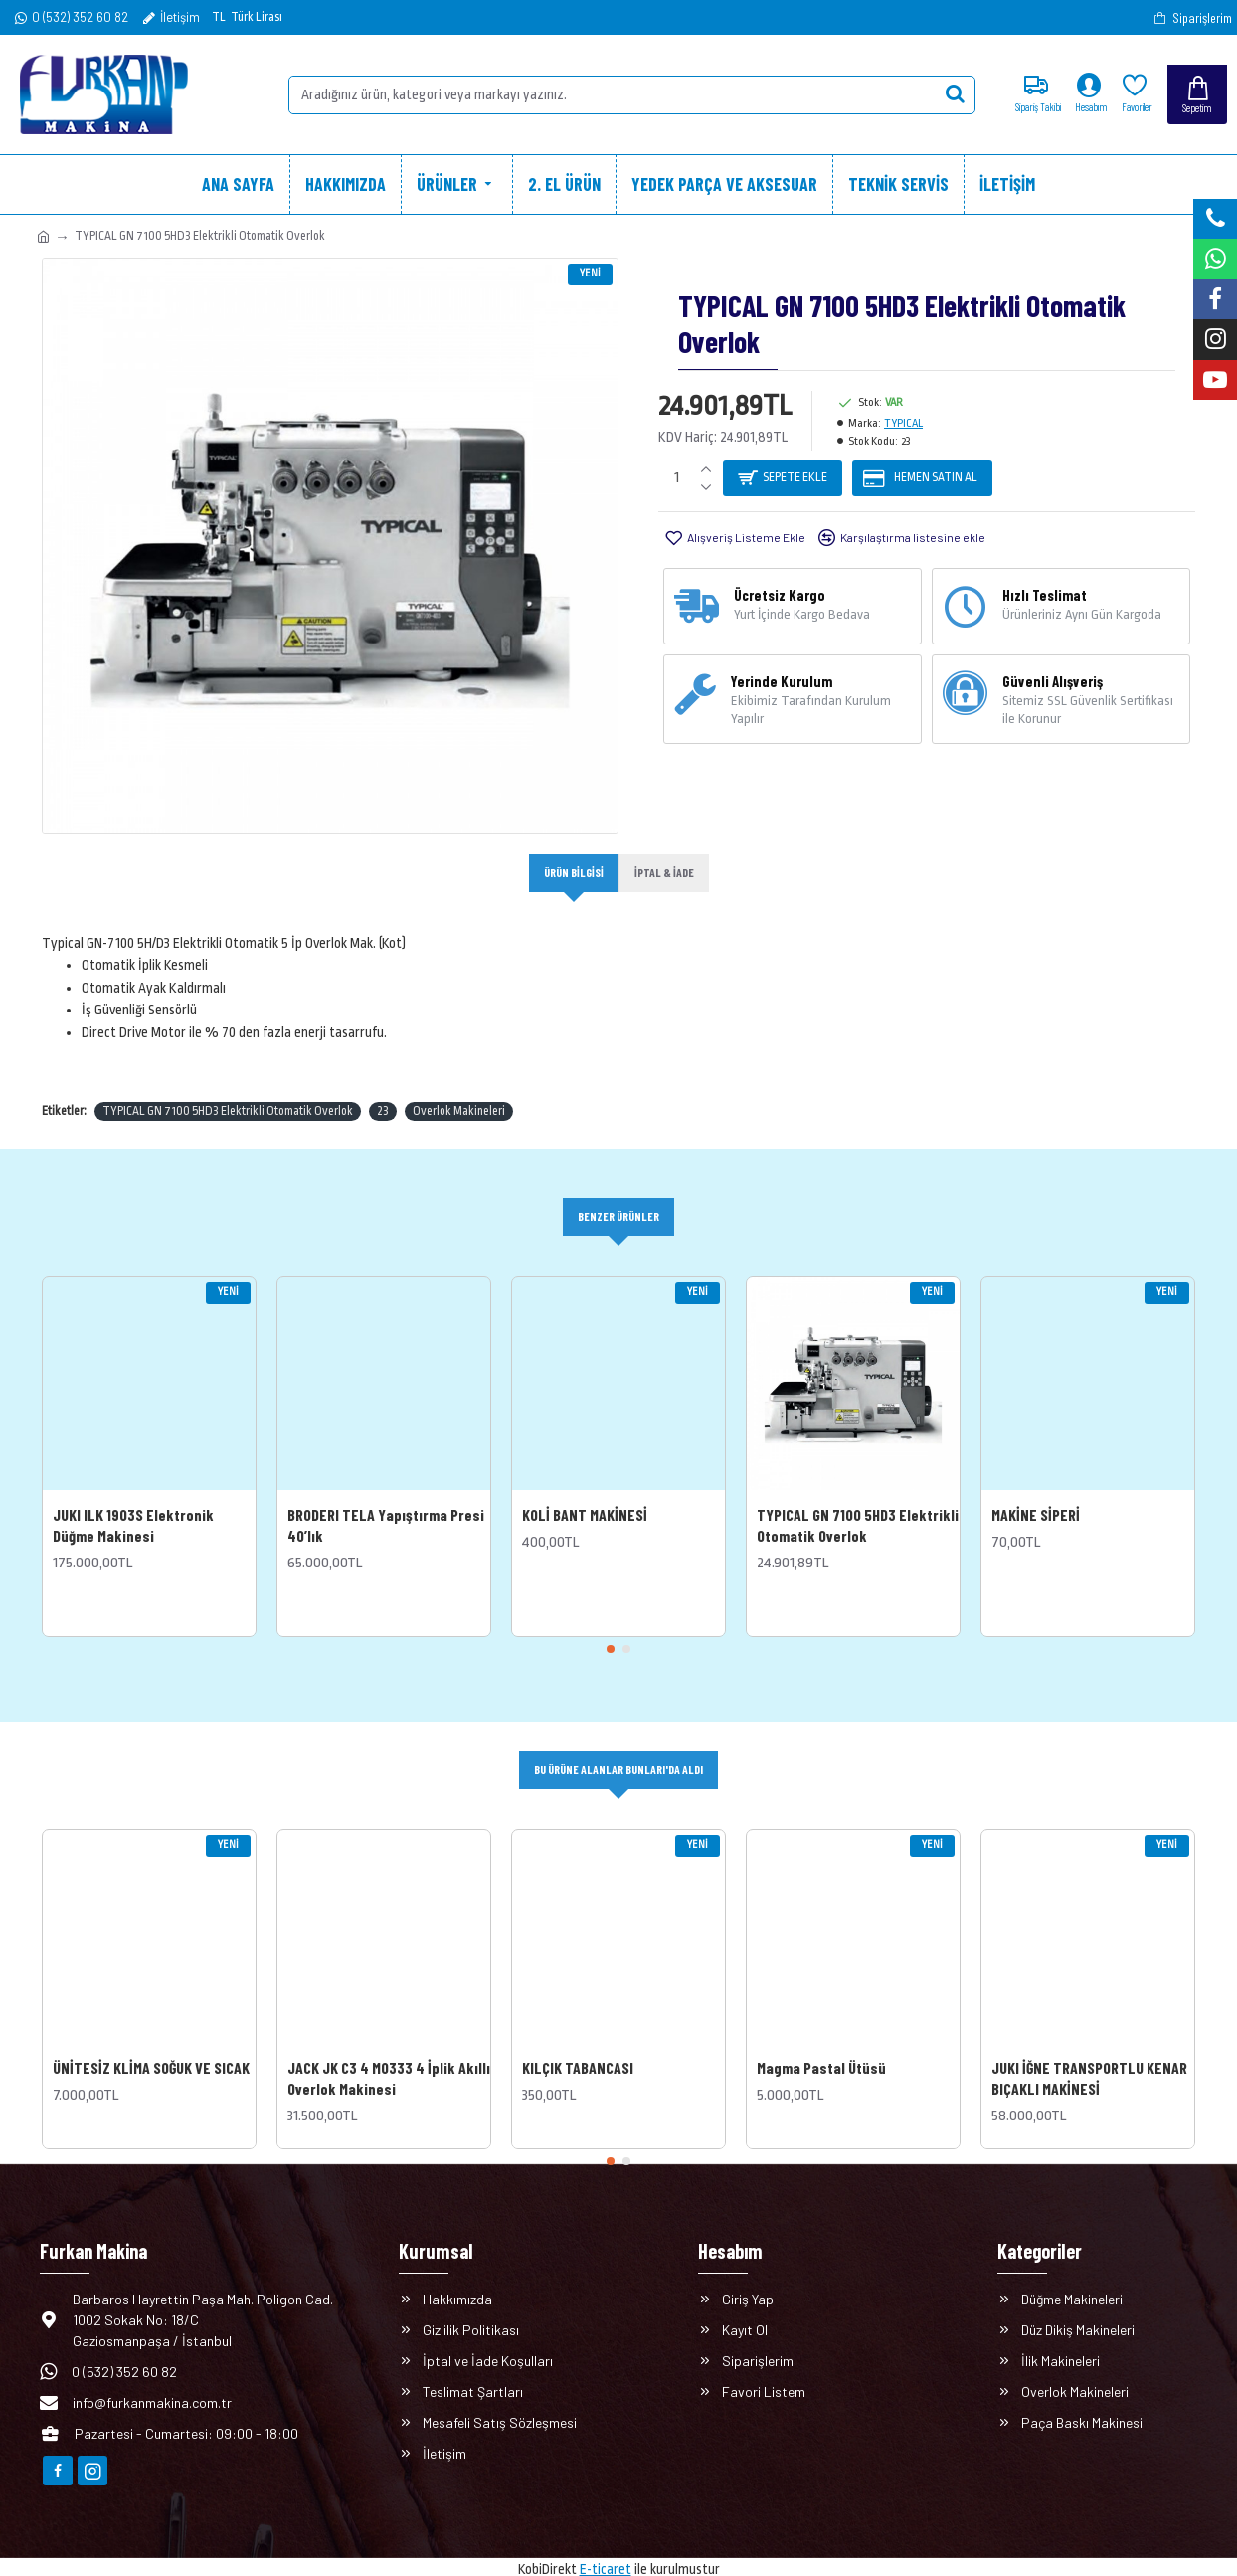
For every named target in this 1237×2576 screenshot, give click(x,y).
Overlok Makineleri (459, 1088)
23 (383, 1088)
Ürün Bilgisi (571, 873)
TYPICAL (903, 423)
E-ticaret (605, 2550)
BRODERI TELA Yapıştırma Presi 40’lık (385, 1504)
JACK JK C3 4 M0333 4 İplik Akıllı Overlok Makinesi (388, 2059)
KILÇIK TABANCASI (577, 2048)
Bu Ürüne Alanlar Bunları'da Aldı (619, 1750)
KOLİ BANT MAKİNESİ (584, 1493)
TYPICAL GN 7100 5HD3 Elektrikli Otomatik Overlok (227, 1088)
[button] (611, 1629)
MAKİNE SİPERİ (1035, 1493)
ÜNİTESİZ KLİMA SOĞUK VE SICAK (151, 2048)
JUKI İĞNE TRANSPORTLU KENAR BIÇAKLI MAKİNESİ (1089, 2059)
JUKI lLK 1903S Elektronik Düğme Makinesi (133, 1504)
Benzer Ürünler (618, 1195)
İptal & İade (667, 873)
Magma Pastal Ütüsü (821, 2048)
